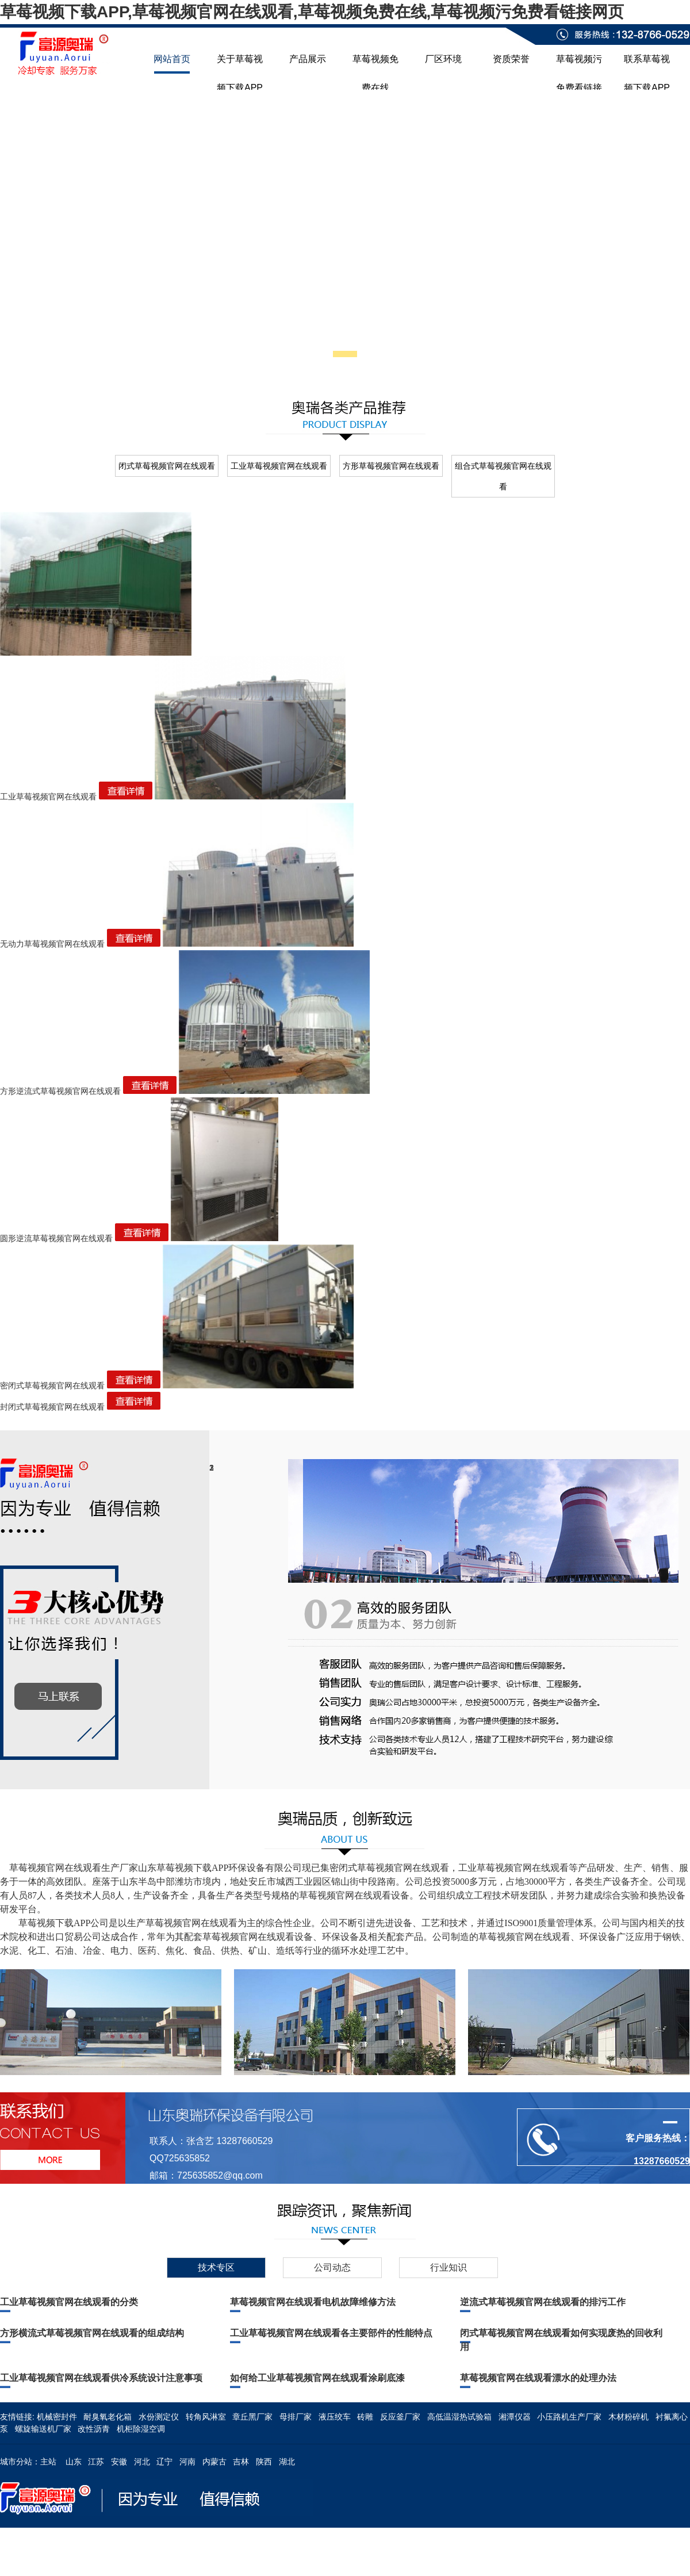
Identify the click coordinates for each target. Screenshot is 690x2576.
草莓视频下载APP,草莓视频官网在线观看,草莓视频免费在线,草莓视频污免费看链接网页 (312, 12)
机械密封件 (57, 2416)
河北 (142, 2461)
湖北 (287, 2461)
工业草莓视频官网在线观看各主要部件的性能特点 (331, 2333)
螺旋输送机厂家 (43, 2428)
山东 (74, 2461)
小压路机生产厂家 (569, 2416)
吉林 (241, 2461)
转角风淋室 (206, 2416)
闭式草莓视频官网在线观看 (166, 465)
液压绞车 (335, 2416)
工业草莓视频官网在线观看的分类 (69, 2302)
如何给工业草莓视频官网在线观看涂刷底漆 (317, 2378)
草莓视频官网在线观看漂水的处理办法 (538, 2378)
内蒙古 (214, 2461)
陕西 (264, 2461)
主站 (48, 2461)
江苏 (96, 2461)
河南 (187, 2461)
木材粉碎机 (628, 2416)
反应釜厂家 (400, 2416)
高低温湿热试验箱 (459, 2416)
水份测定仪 (159, 2416)
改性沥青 (94, 2428)
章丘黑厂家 (252, 2416)
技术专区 (216, 2267)
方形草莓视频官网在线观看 (391, 465)
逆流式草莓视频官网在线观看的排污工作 (543, 2302)
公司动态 (332, 2267)
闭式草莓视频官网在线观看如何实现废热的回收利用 (561, 2340)
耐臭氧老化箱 (107, 2416)
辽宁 (164, 2461)
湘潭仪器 (515, 2416)
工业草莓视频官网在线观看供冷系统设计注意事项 (101, 2378)
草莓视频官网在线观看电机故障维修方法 (313, 2302)
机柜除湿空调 (141, 2428)
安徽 (119, 2461)
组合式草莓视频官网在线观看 (503, 476)
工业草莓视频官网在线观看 (279, 465)
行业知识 (448, 2267)
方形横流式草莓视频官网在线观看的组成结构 (92, 2333)
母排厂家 (295, 2416)
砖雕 (365, 2416)
